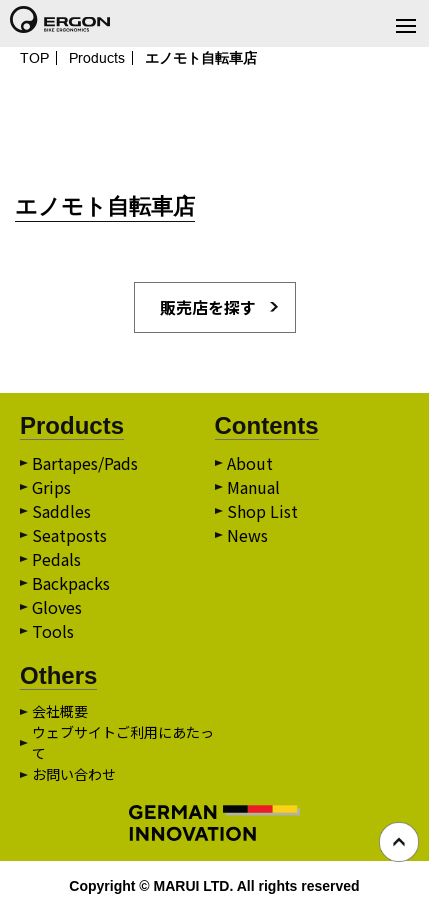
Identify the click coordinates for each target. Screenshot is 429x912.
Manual (253, 487)
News (247, 535)
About (250, 463)
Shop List (262, 511)
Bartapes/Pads (85, 463)
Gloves (57, 607)
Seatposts (69, 535)
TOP (34, 58)
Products (97, 58)
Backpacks (71, 583)
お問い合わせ (74, 774)
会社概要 (60, 711)
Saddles (61, 511)
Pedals (56, 559)
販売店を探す (208, 307)
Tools (53, 631)
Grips (51, 487)
